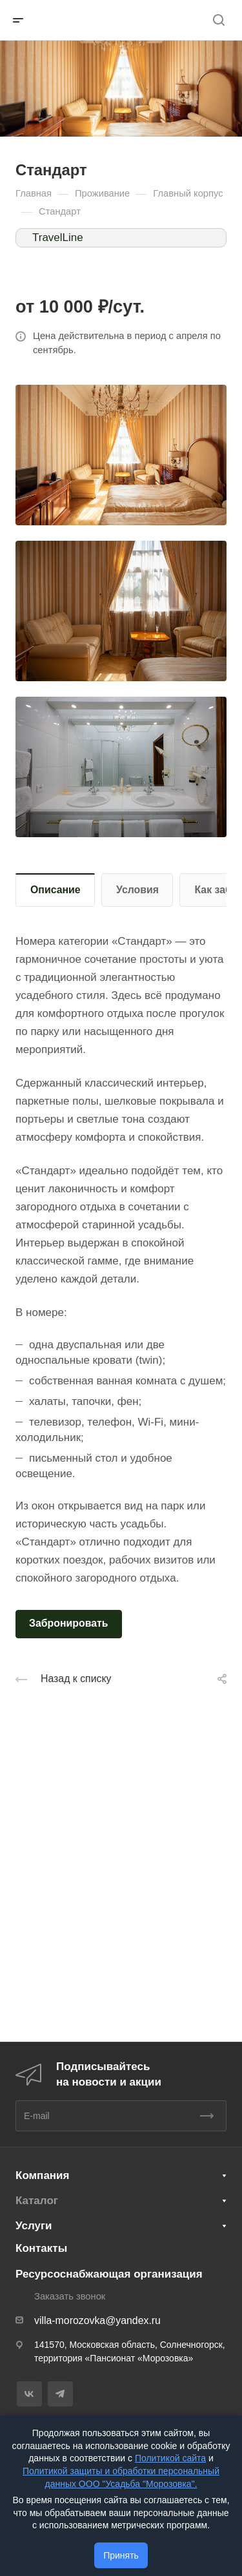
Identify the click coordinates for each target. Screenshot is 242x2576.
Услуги (33, 2226)
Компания (42, 2175)
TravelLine (57, 237)
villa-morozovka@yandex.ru (97, 2320)
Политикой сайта (170, 2458)
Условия (137, 889)
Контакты (41, 2248)
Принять (121, 2555)
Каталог (36, 2200)
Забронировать (68, 1623)
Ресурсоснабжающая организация (109, 2274)
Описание (55, 889)
